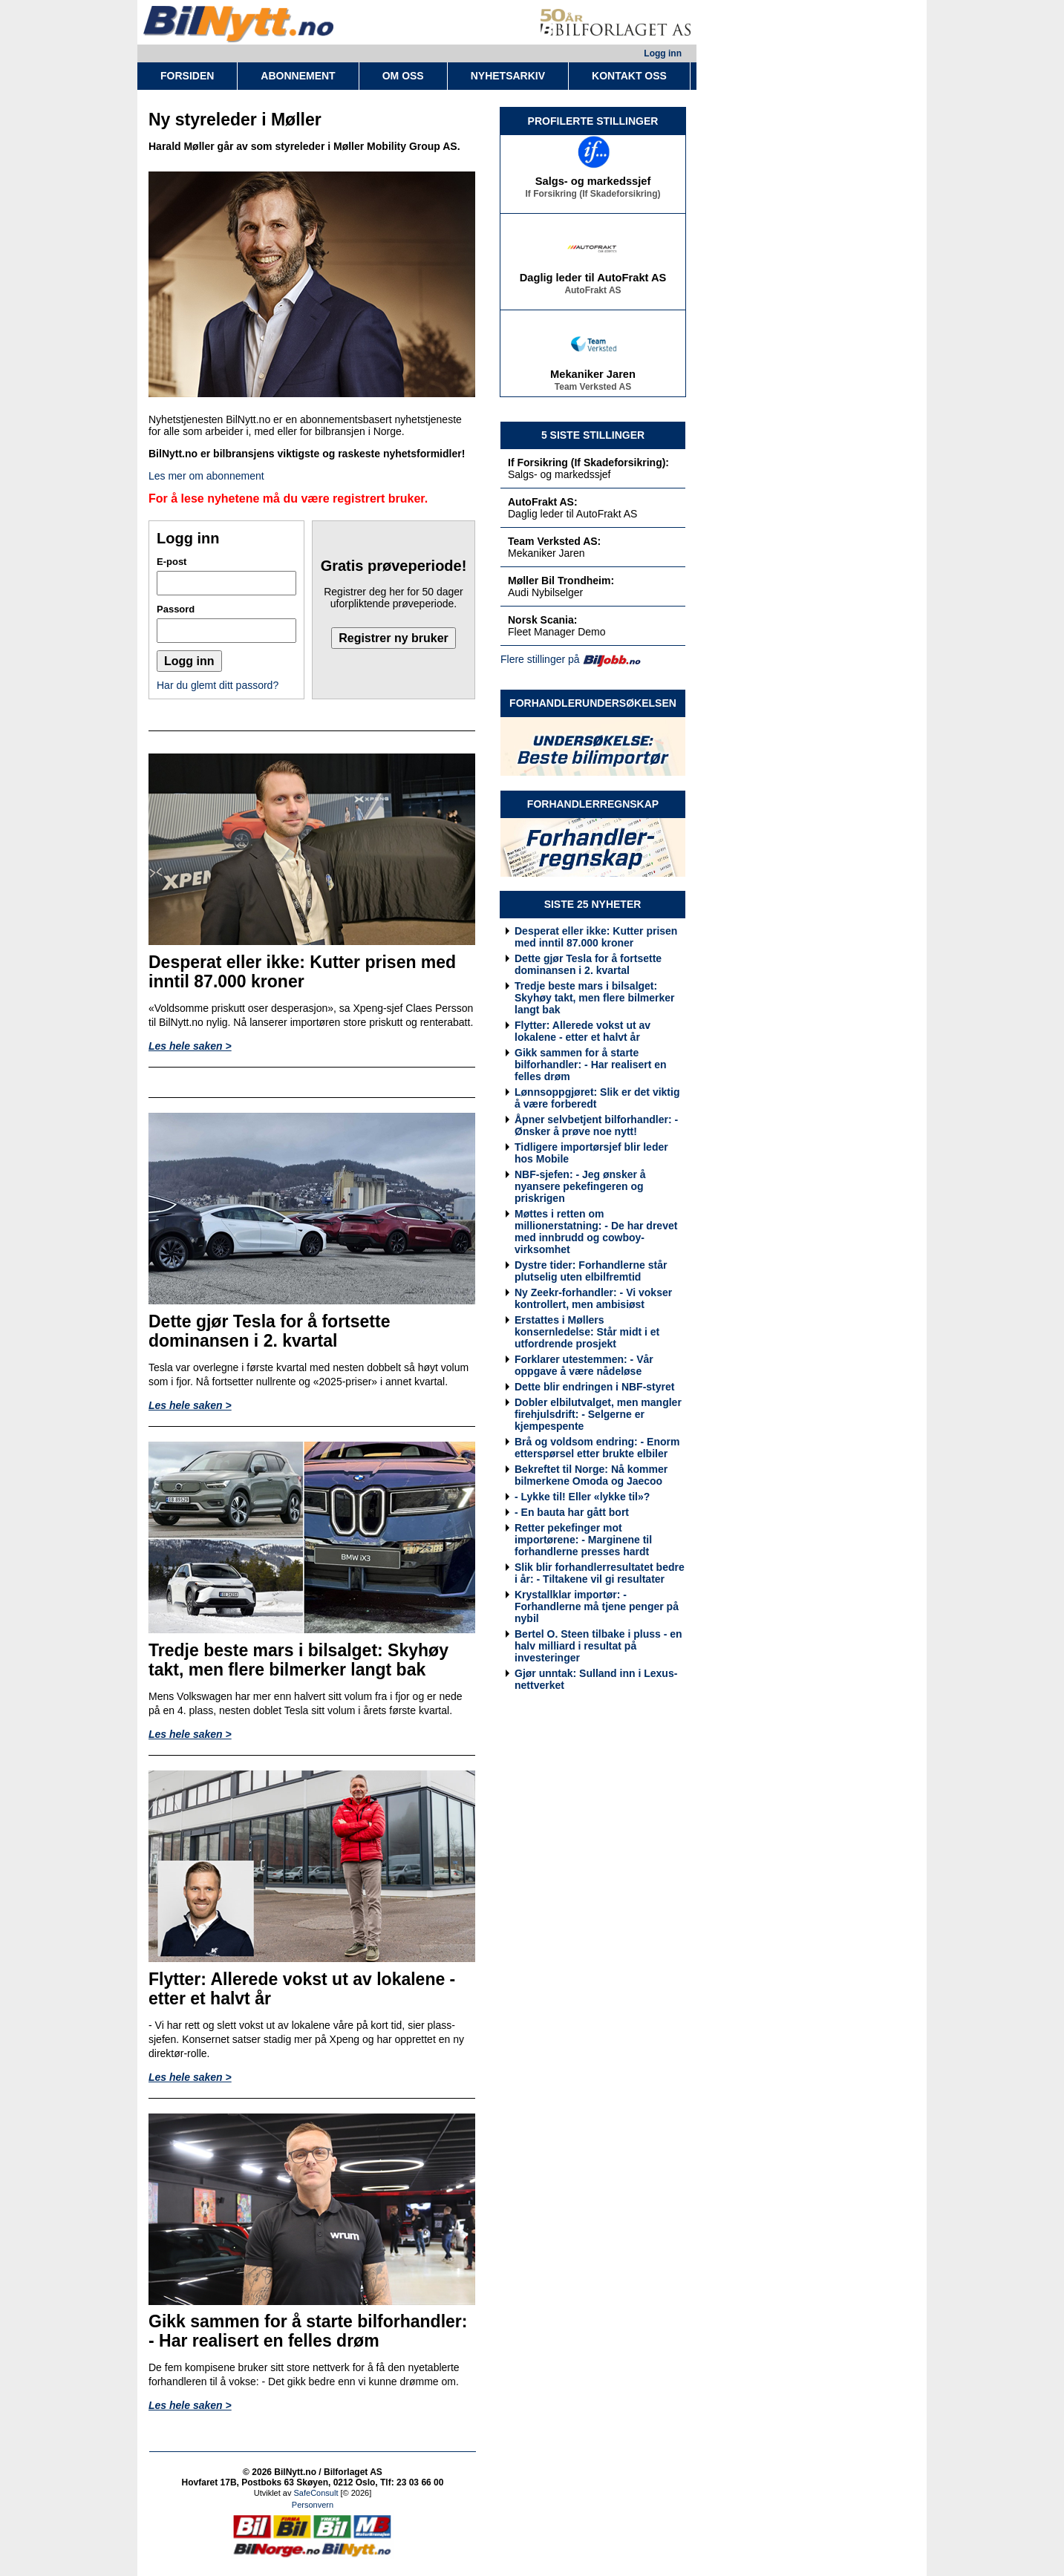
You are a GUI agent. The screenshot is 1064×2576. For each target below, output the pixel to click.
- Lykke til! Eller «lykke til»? (582, 1497)
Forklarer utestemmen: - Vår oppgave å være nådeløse (584, 1365)
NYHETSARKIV (508, 76)
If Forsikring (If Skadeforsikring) (592, 197)
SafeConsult (316, 2492)
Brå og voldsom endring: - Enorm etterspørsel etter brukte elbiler (597, 1447)
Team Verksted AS (593, 390)
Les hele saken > (190, 1046)
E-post (171, 561)
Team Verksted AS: (554, 541)
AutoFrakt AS (592, 293)
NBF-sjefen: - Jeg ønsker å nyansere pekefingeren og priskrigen (580, 1186)
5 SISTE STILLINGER (592, 435)
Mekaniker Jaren (593, 377)
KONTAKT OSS (629, 76)
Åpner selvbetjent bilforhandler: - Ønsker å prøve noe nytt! (596, 1125)
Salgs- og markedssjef (593, 184)
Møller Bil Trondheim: (561, 580)
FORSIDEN (187, 76)
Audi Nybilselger (545, 592)
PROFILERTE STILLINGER (593, 121)
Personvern (312, 2504)
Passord (176, 609)
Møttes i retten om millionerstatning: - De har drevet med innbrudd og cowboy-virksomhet (596, 1231)
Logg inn (663, 53)
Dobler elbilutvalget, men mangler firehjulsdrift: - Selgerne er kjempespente (598, 1414)
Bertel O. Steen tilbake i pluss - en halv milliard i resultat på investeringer (598, 1646)
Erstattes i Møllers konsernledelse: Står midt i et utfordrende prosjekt (587, 1332)
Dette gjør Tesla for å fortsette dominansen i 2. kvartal (588, 964)
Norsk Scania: (542, 620)
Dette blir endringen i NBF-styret (594, 1387)
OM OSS (403, 76)
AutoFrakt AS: (543, 502)
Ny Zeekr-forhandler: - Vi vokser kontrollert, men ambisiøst (593, 1298)
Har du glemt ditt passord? (217, 685)
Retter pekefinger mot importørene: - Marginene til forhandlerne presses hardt (583, 1539)
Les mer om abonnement (206, 476)
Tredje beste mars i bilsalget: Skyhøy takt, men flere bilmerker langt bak (595, 998)
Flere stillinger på (540, 659)
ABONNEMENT (298, 76)
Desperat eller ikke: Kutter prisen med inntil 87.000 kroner (596, 937)
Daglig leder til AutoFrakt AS (593, 281)
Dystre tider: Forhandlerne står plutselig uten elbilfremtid (591, 1271)
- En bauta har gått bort (572, 1512)
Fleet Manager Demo (557, 632)
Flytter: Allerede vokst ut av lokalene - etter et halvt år (582, 1031)
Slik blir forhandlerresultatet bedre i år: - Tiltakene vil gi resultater (600, 1573)
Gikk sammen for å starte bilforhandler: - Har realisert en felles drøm (591, 1064)
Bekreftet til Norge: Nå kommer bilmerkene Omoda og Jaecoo (591, 1475)
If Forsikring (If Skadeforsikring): (588, 462)
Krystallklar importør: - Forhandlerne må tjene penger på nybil (597, 1606)
